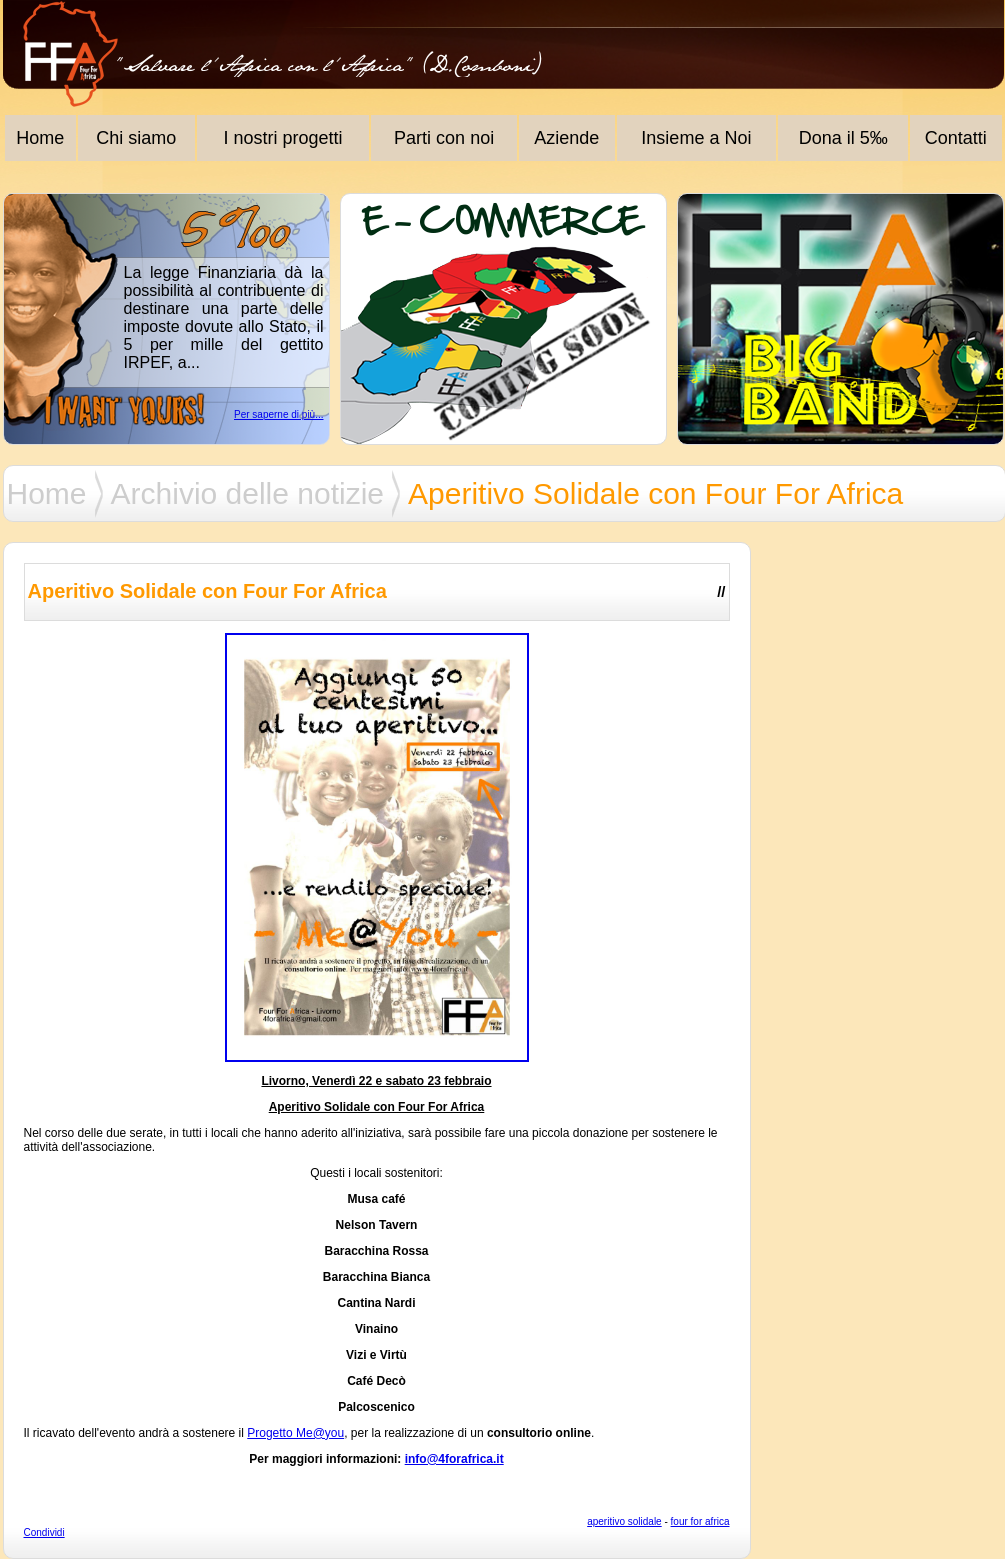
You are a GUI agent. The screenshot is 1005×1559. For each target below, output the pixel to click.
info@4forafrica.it (454, 1459)
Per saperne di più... (279, 414)
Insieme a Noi (696, 138)
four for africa (700, 1521)
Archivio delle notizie (247, 493)
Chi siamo (136, 138)
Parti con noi (444, 138)
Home (40, 138)
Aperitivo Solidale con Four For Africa (655, 493)
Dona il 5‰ (843, 138)
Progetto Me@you (295, 1433)
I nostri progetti (283, 138)
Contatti (956, 138)
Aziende (566, 138)
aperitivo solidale (624, 1521)
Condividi (44, 1532)
